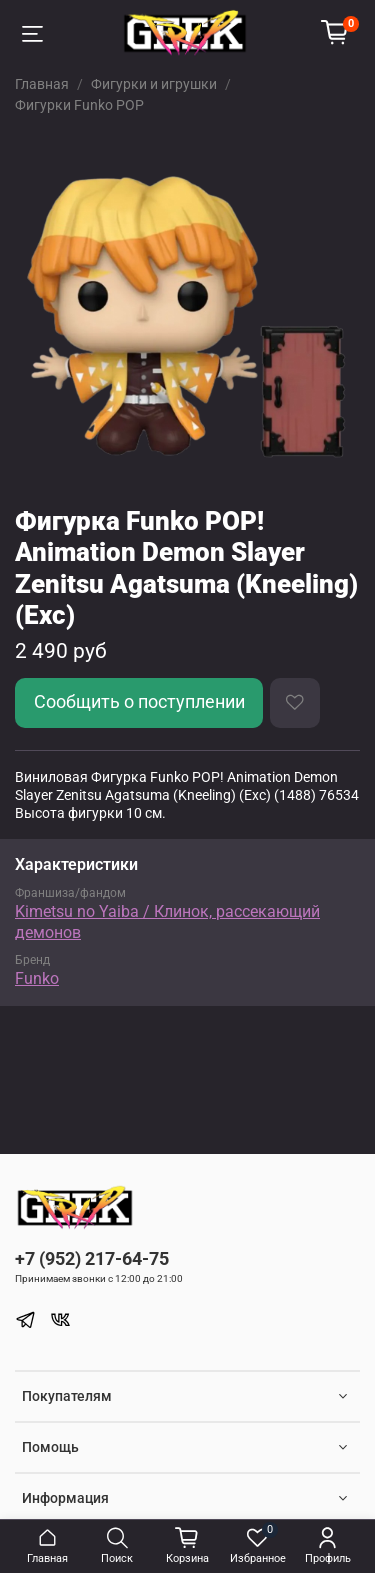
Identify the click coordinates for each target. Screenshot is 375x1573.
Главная (42, 84)
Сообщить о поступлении (139, 702)
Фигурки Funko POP (79, 105)
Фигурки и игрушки (154, 84)
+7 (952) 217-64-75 (92, 1258)
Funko (37, 978)
